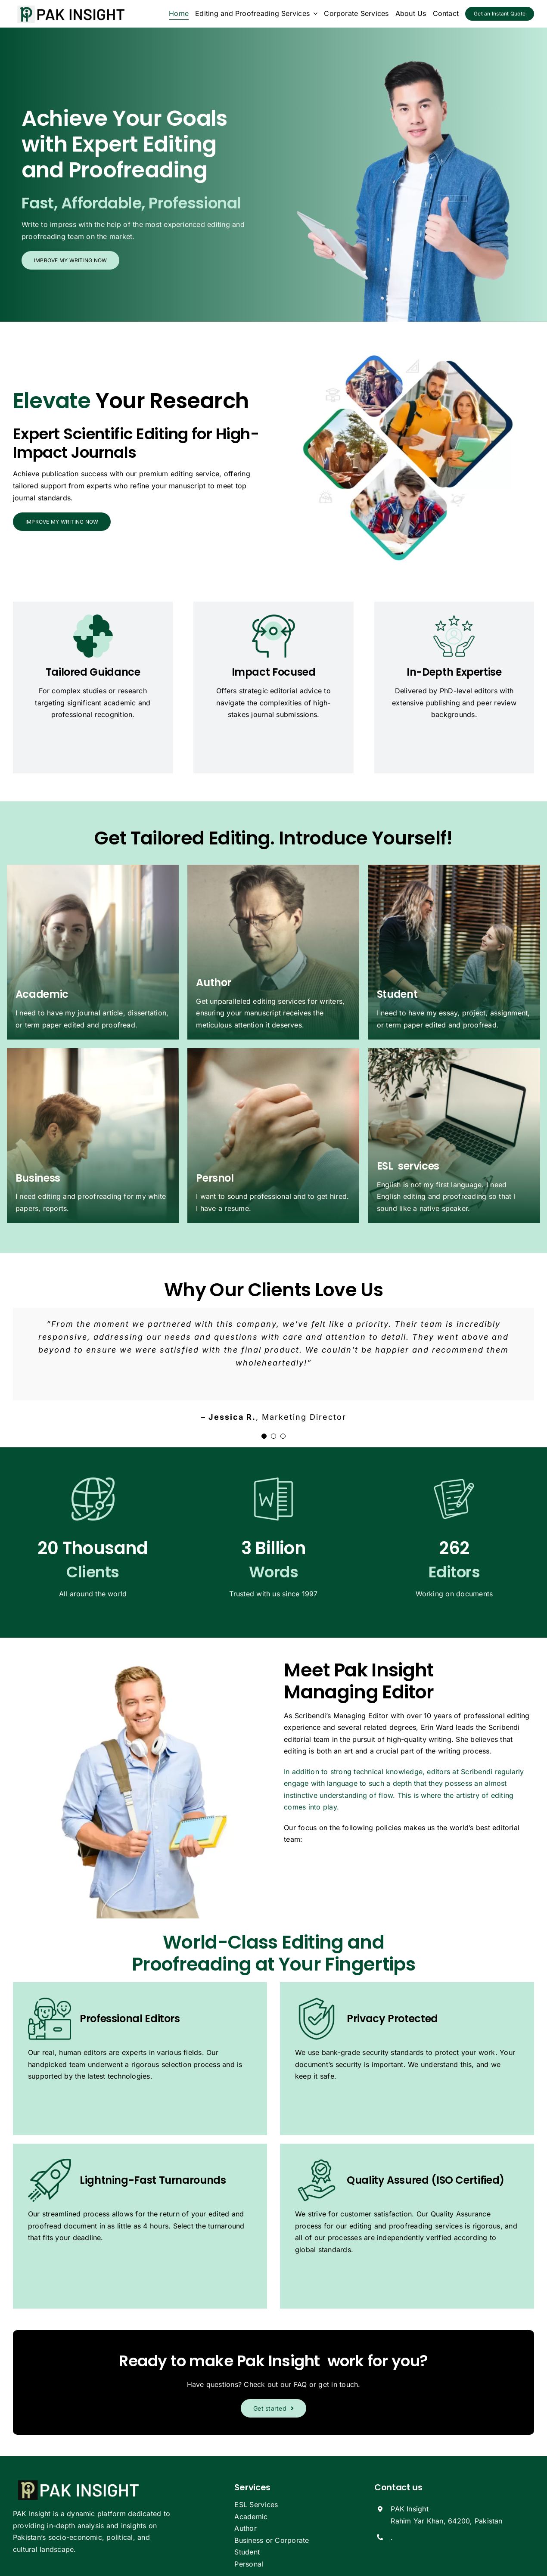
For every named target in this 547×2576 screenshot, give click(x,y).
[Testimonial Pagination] (264, 1436)
